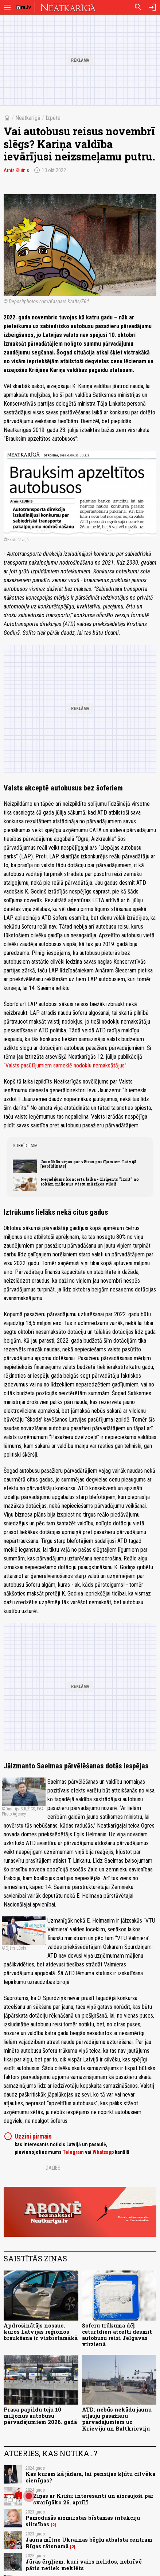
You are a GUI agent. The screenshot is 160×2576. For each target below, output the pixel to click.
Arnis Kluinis (16, 170)
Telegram (73, 2152)
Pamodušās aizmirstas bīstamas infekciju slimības (83, 2520)
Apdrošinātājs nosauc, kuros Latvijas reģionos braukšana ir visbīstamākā (41, 2332)
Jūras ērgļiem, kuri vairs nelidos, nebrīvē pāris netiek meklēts (84, 2564)
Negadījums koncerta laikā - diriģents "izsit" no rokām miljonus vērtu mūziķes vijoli (89, 1181)
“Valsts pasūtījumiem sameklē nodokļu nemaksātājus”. (66, 1065)
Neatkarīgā (27, 117)
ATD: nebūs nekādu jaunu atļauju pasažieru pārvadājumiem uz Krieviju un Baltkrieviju (117, 2419)
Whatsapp (103, 2152)
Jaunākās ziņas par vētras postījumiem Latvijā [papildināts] (88, 1164)
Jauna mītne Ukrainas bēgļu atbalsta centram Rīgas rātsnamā (89, 2542)
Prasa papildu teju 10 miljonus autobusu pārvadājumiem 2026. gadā (40, 2416)
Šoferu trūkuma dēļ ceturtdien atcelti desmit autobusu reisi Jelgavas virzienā (117, 2335)
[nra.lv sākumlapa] (23, 7)
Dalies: (54, 2168)
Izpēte (53, 117)
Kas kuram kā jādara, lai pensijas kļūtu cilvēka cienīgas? (90, 2477)
